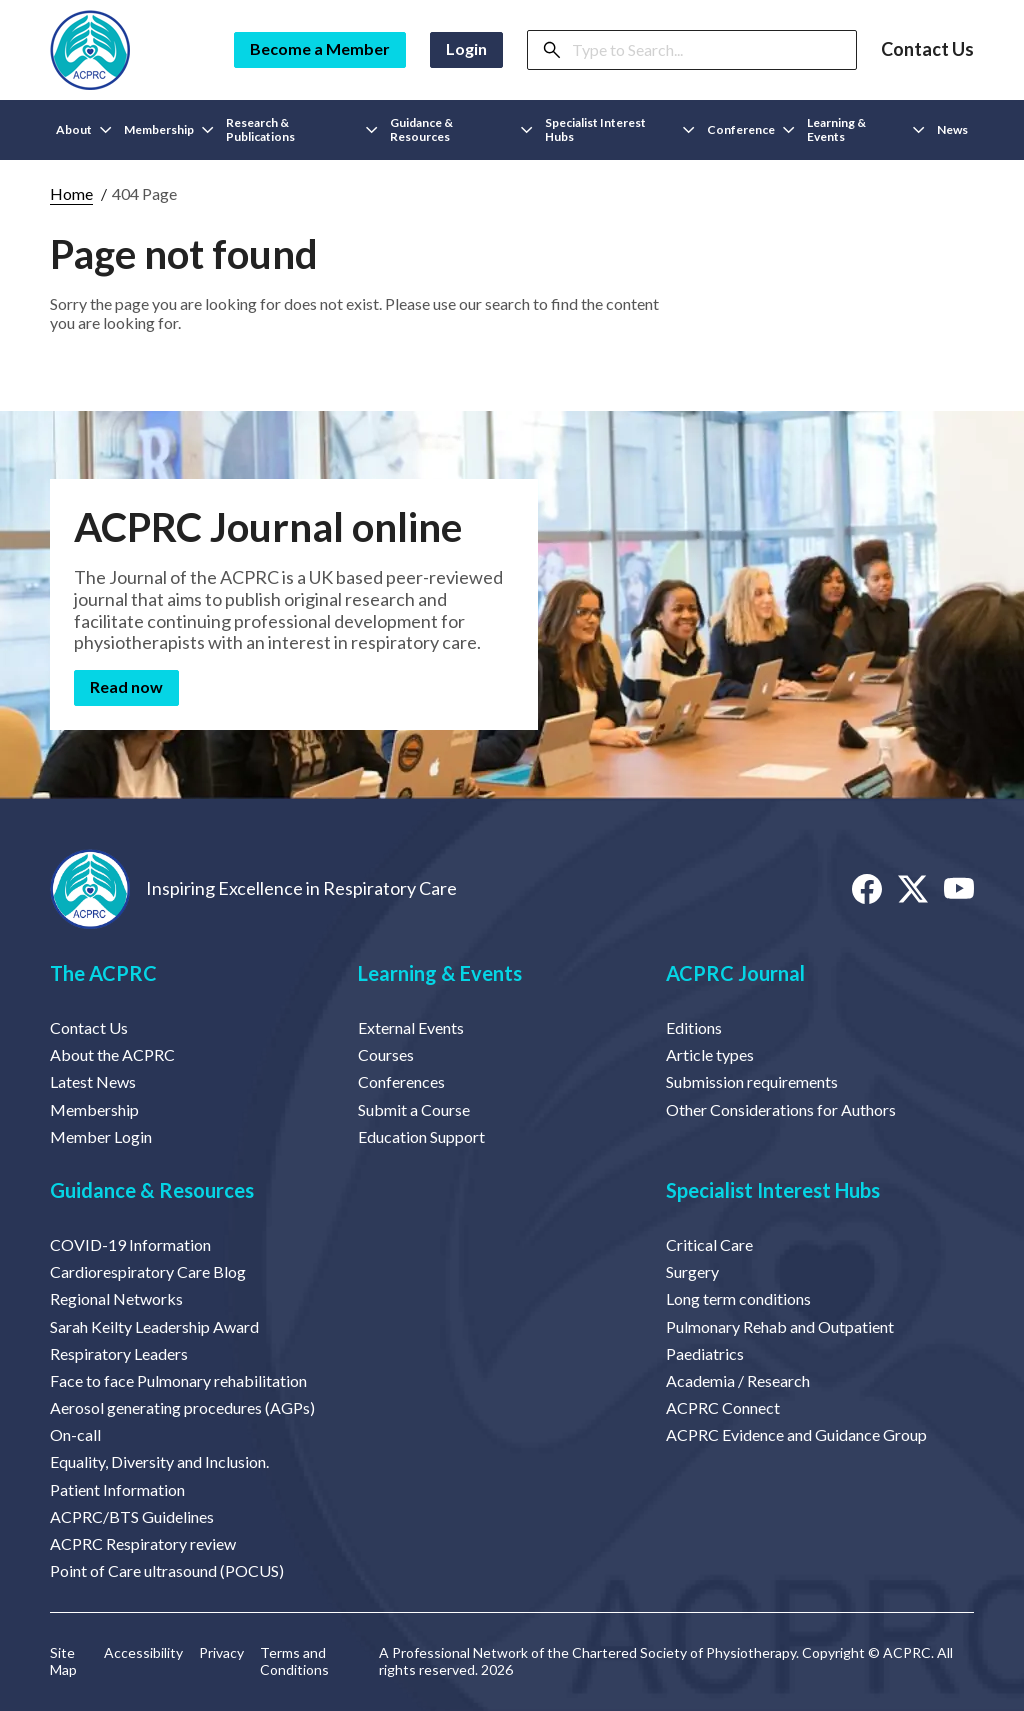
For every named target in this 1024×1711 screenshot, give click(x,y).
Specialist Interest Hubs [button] (620, 129)
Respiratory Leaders (119, 1353)
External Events (411, 1027)
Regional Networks (116, 1298)
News (952, 129)
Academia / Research (738, 1380)
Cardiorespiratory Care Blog (148, 1271)
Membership (94, 1109)
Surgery (692, 1271)
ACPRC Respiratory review (143, 1543)
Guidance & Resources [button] (461, 129)
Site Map (63, 1661)
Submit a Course (414, 1109)
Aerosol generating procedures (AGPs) (182, 1407)
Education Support (421, 1136)
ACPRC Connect (723, 1407)
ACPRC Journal (735, 973)
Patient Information (117, 1489)
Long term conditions (738, 1298)
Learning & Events (440, 973)
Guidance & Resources (152, 1190)
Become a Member (320, 48)
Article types (710, 1054)
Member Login (101, 1136)
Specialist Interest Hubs (773, 1190)
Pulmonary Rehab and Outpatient (780, 1326)
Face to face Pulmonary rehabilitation (178, 1380)
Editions (694, 1027)
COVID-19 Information (130, 1244)
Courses (386, 1054)
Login (466, 48)
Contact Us (927, 49)
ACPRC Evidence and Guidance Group (796, 1434)
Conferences (401, 1081)
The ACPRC (103, 973)
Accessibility (143, 1653)
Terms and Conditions (294, 1661)
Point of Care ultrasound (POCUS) (167, 1570)
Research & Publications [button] (302, 129)
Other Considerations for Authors (781, 1109)
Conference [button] (751, 129)
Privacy (221, 1653)
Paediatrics (705, 1353)
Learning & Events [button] (866, 129)
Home (71, 193)
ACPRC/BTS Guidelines (132, 1516)
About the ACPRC (112, 1054)
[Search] (708, 50)
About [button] (84, 129)
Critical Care (709, 1244)
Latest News (93, 1081)
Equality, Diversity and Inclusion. (159, 1461)
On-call (75, 1434)
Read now (126, 686)
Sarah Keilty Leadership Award (154, 1326)
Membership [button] (169, 129)
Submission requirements (752, 1081)
